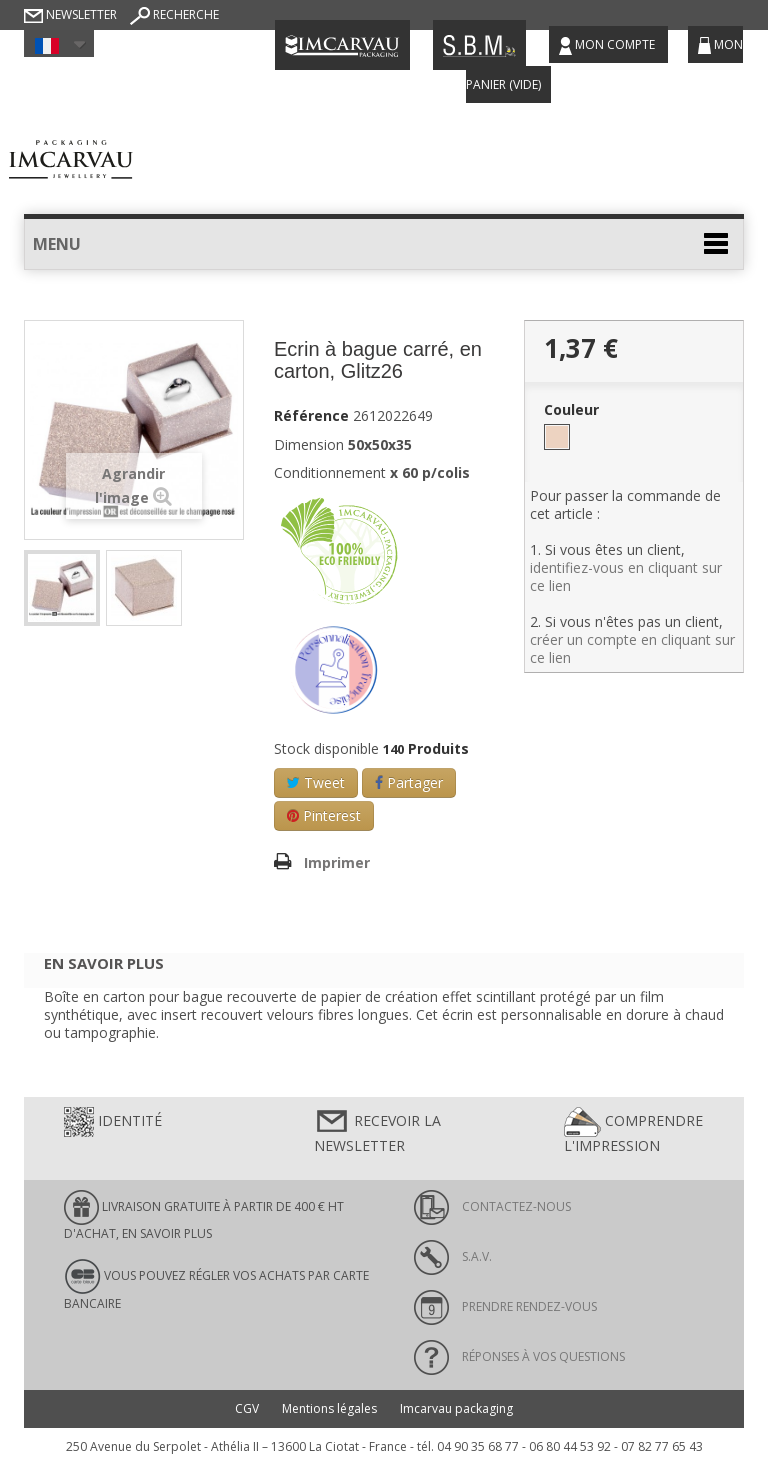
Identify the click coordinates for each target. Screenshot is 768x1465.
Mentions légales (329, 1408)
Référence (311, 416)
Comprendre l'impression (633, 1131)
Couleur (573, 410)
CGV (247, 1408)
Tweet (316, 782)
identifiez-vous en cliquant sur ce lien (626, 576)
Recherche (174, 14)
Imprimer (337, 862)
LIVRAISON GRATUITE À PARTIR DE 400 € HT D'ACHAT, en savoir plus (204, 1216)
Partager (409, 782)
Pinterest (324, 815)
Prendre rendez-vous (505, 1306)
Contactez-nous (492, 1206)
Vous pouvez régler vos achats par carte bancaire (216, 1285)
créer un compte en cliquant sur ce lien (632, 648)
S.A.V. (453, 1256)
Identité (113, 1122)
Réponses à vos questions (519, 1356)
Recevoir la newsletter (377, 1131)
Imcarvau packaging (456, 1408)
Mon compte (608, 45)
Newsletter (70, 14)
